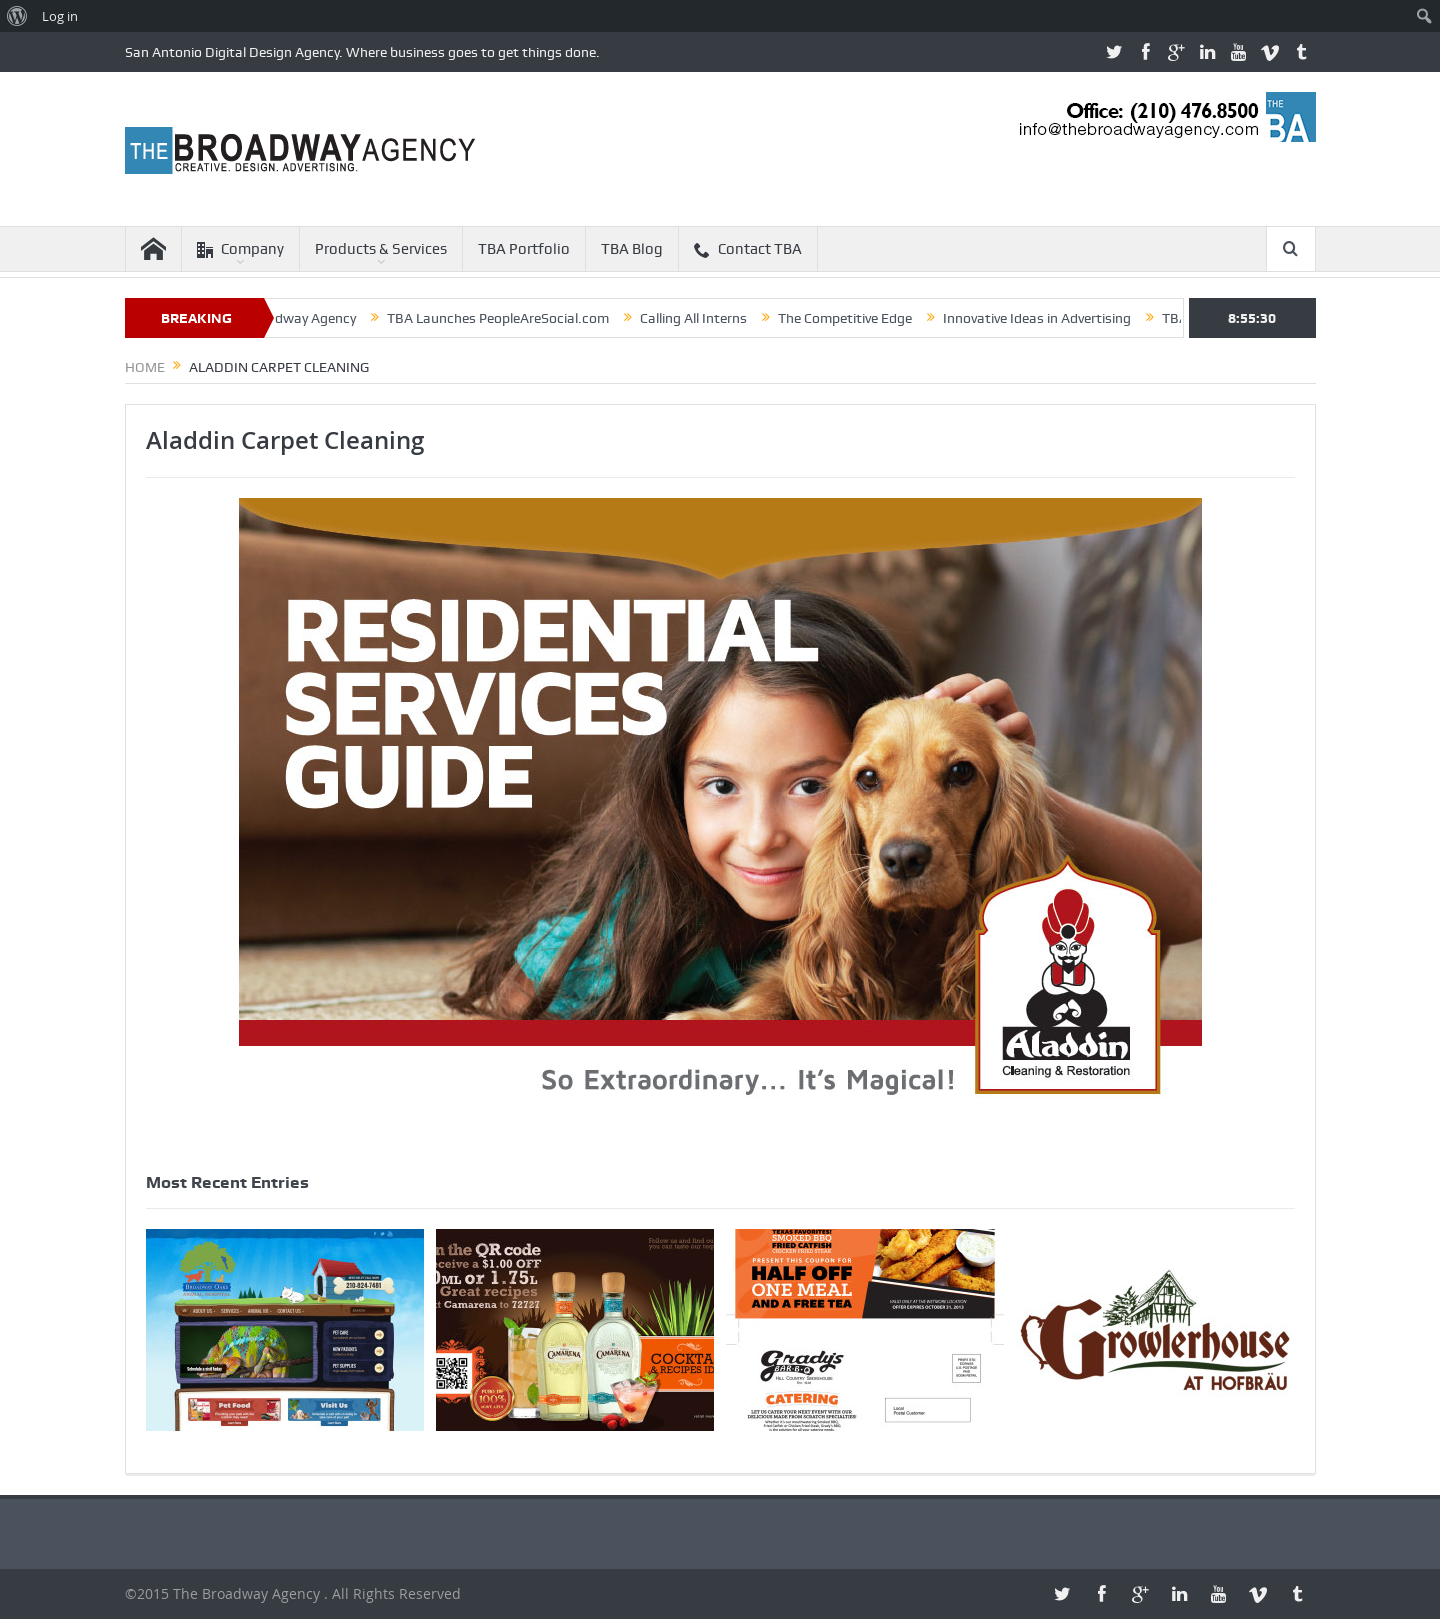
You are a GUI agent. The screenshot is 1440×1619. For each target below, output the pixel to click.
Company (240, 249)
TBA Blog (632, 249)
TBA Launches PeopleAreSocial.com (513, 318)
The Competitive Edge (860, 318)
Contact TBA (748, 249)
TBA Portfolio (524, 249)
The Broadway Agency (302, 318)
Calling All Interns (708, 318)
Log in (60, 16)
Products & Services (381, 249)
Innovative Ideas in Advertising (1052, 318)
